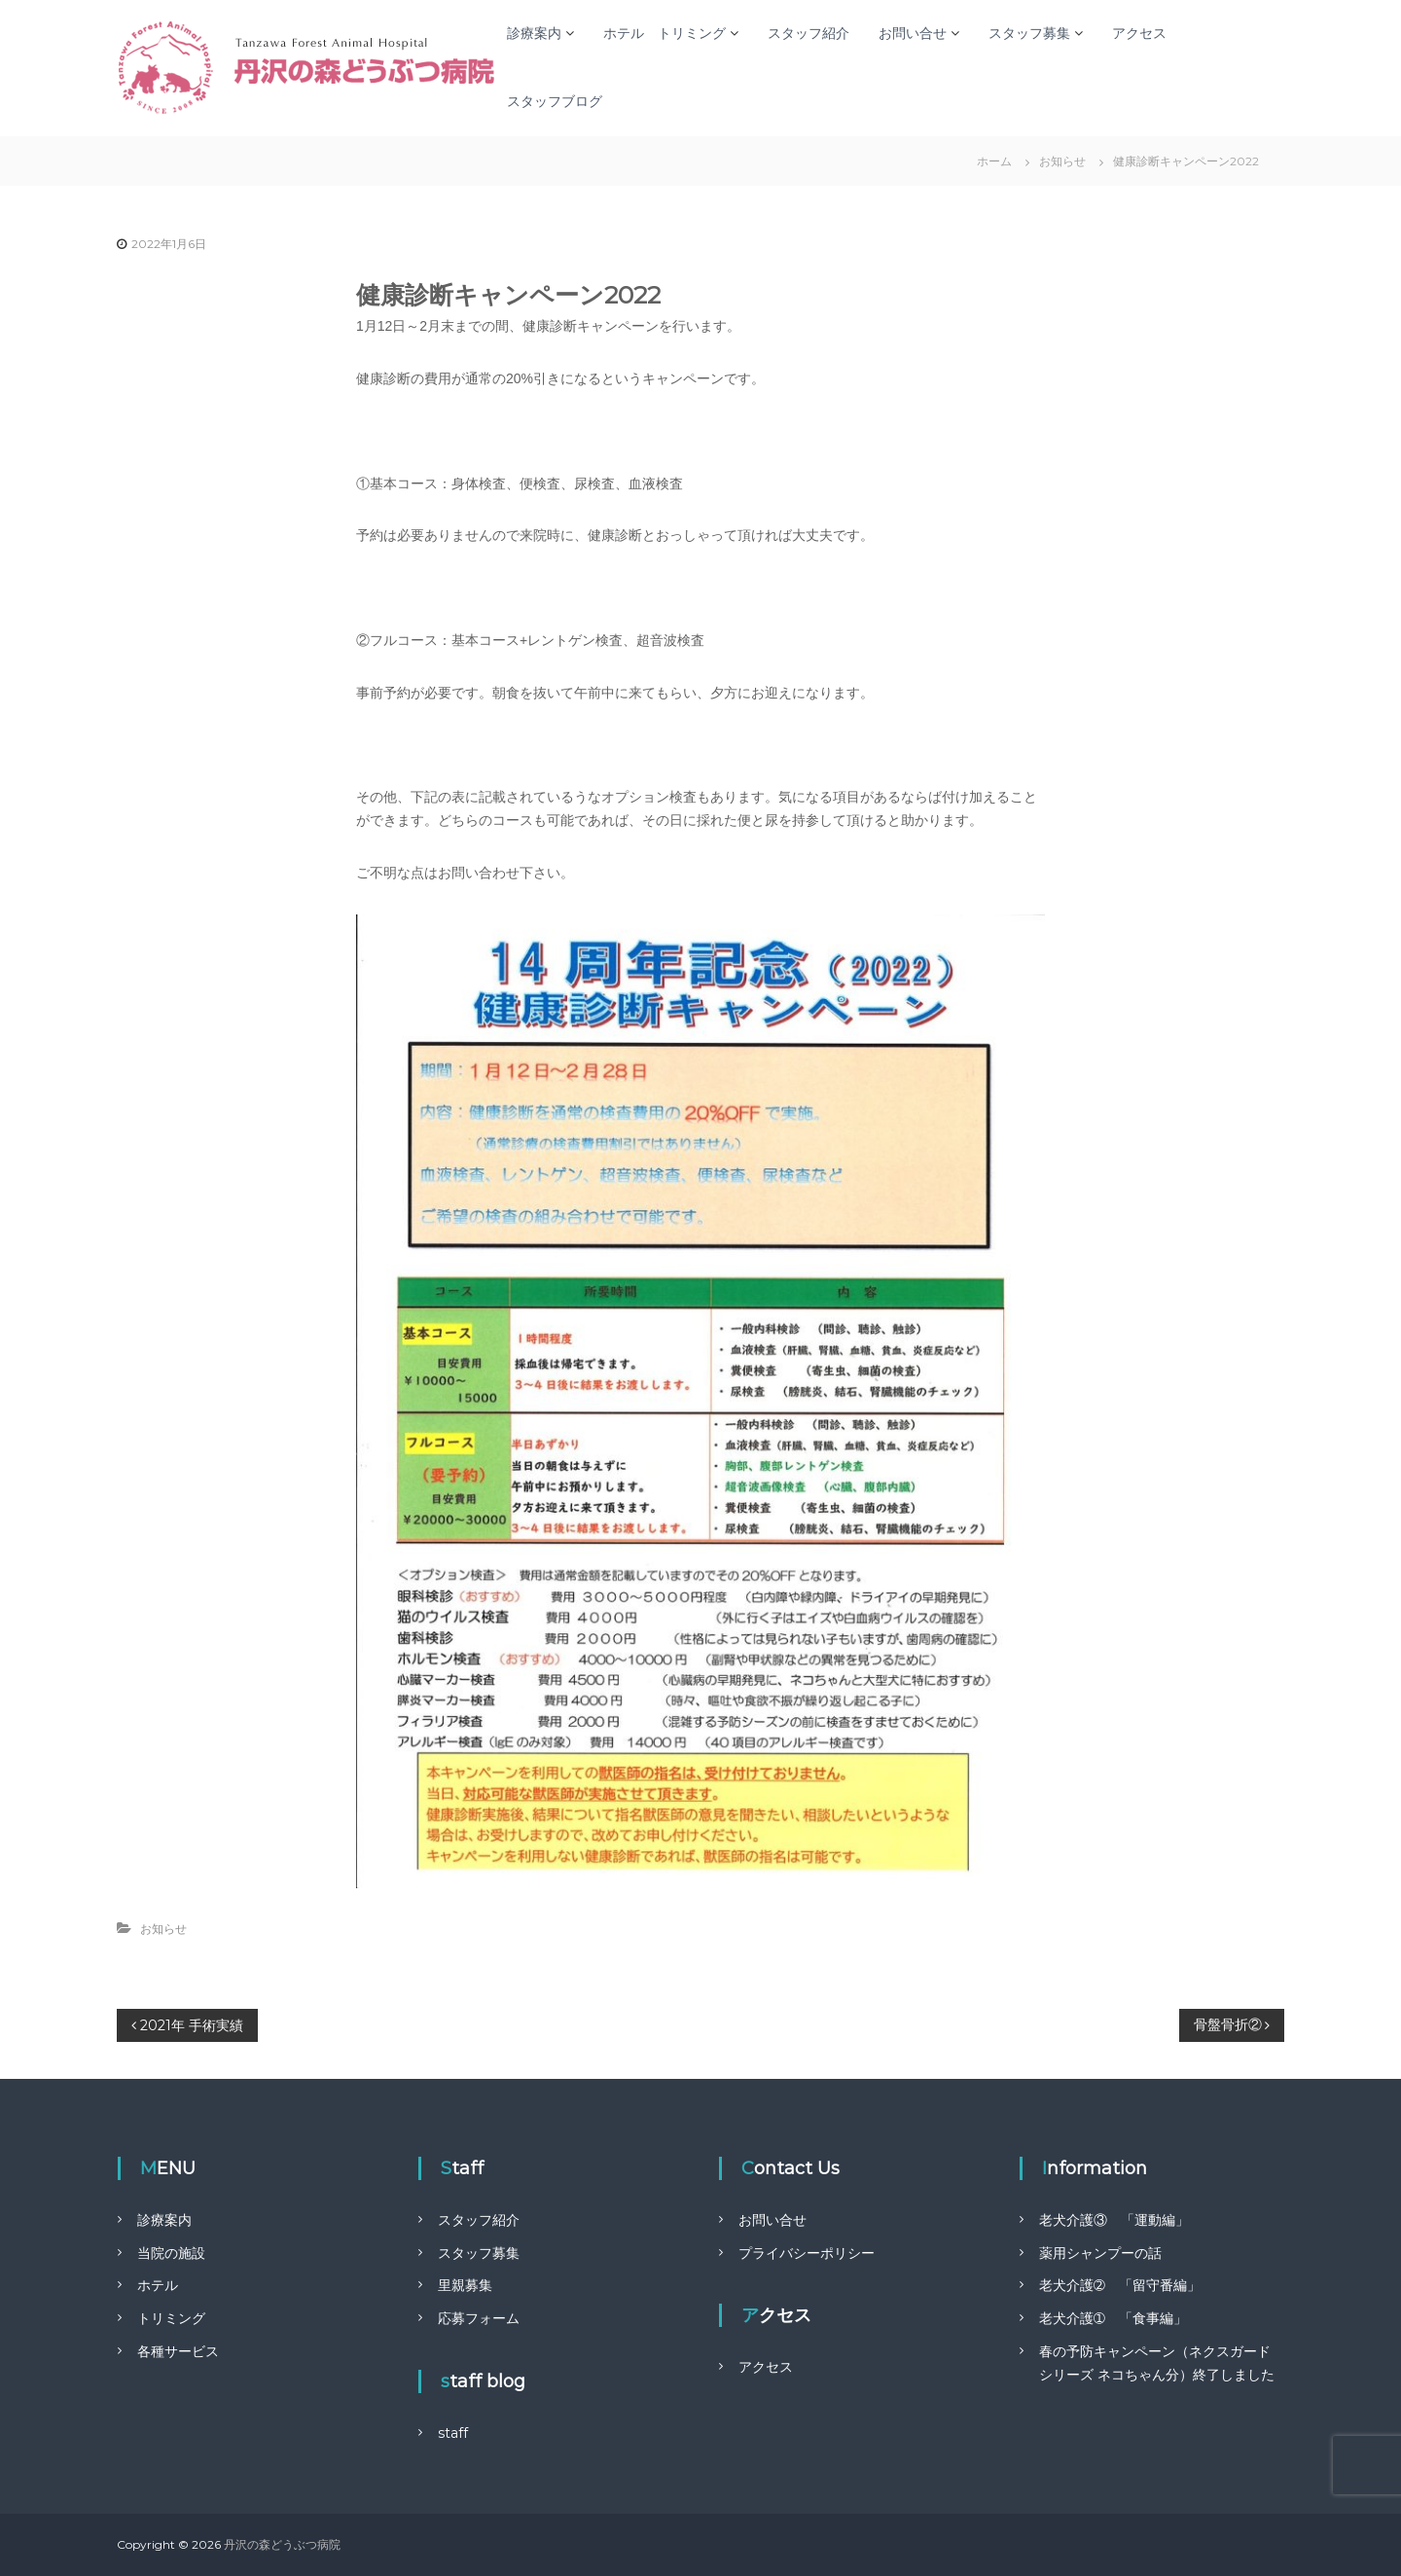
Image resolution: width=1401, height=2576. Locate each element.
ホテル (157, 2285)
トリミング (171, 2318)
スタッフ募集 (1029, 33)
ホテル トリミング (664, 33)
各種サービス (178, 2351)
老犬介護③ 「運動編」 (1114, 2220)
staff (453, 2433)
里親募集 (465, 2285)
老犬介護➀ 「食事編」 (1113, 2318)
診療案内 (534, 33)
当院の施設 (171, 2253)
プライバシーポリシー (806, 2253)
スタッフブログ (554, 101)
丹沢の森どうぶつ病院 (282, 2544)
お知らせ (1062, 161)
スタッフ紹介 (808, 33)
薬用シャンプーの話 (1100, 2253)
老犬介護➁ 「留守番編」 (1120, 2285)
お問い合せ (913, 33)
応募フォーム (479, 2318)
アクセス (1139, 33)
